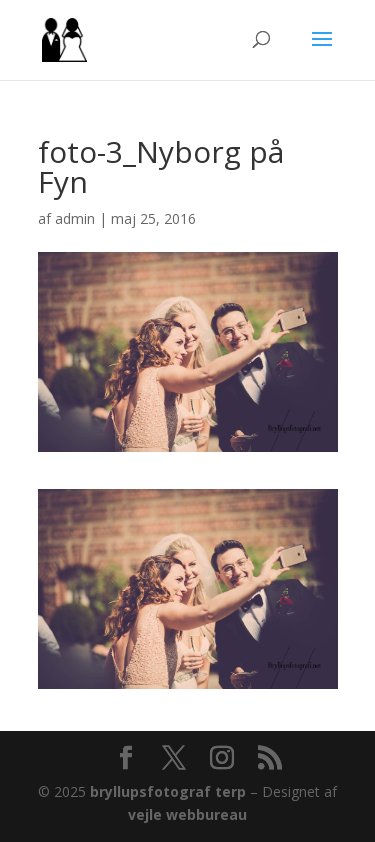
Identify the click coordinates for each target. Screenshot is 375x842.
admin (75, 218)
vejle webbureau (187, 814)
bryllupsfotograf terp (168, 791)
